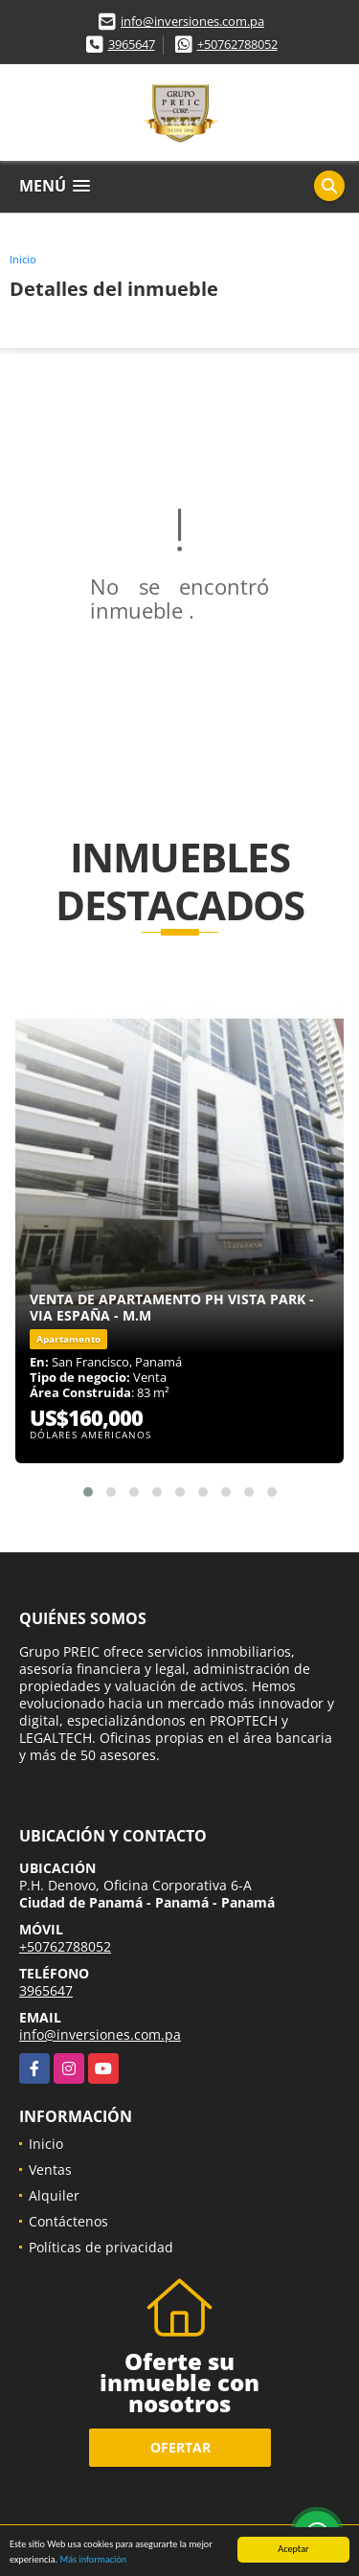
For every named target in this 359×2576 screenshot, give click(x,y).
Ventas (50, 2169)
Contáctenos (68, 2221)
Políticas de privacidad (101, 2247)
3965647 (131, 44)
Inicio (23, 259)
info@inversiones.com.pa (192, 21)
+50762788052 (237, 44)
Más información (92, 2560)
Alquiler (54, 2195)
